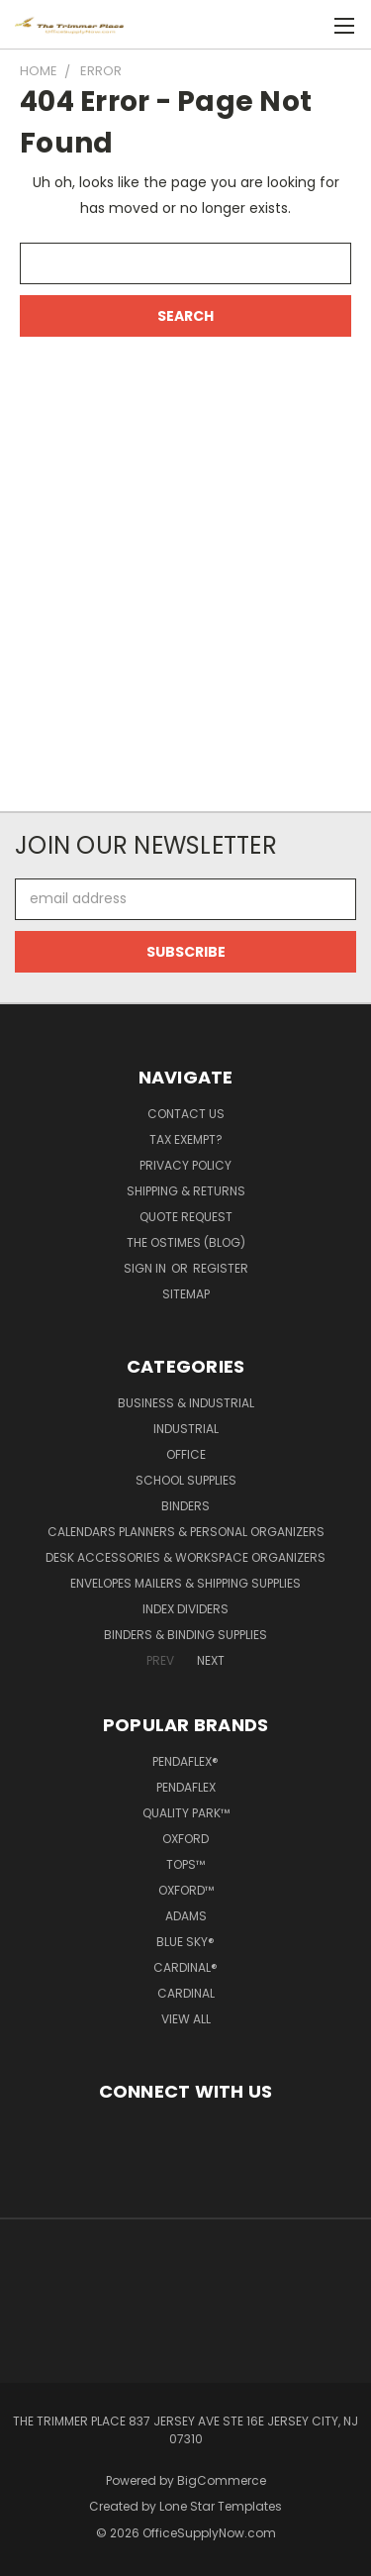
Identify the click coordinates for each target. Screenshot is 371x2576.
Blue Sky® (185, 1941)
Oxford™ (186, 1890)
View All (186, 2018)
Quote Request (185, 1216)
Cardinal (186, 1993)
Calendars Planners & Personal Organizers (186, 1531)
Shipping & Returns (186, 1191)
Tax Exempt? (186, 1139)
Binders (185, 1505)
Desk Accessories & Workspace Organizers (185, 1557)
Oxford (185, 1838)
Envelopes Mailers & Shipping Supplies (185, 1583)
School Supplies (186, 1480)
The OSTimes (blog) (186, 1242)
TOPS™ (185, 1864)
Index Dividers (185, 1608)
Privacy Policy (185, 1165)
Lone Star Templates (220, 2506)
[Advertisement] (185, 561)
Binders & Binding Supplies (185, 1634)
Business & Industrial (186, 1402)
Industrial (186, 1428)
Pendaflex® (185, 1761)
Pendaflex (186, 1787)
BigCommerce (221, 2480)
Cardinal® (185, 1967)
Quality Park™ (186, 1812)
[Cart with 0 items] (312, 25)
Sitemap (186, 1294)
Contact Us (186, 1113)
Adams (186, 1915)
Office (186, 1454)
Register (220, 1268)
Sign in (146, 1268)
